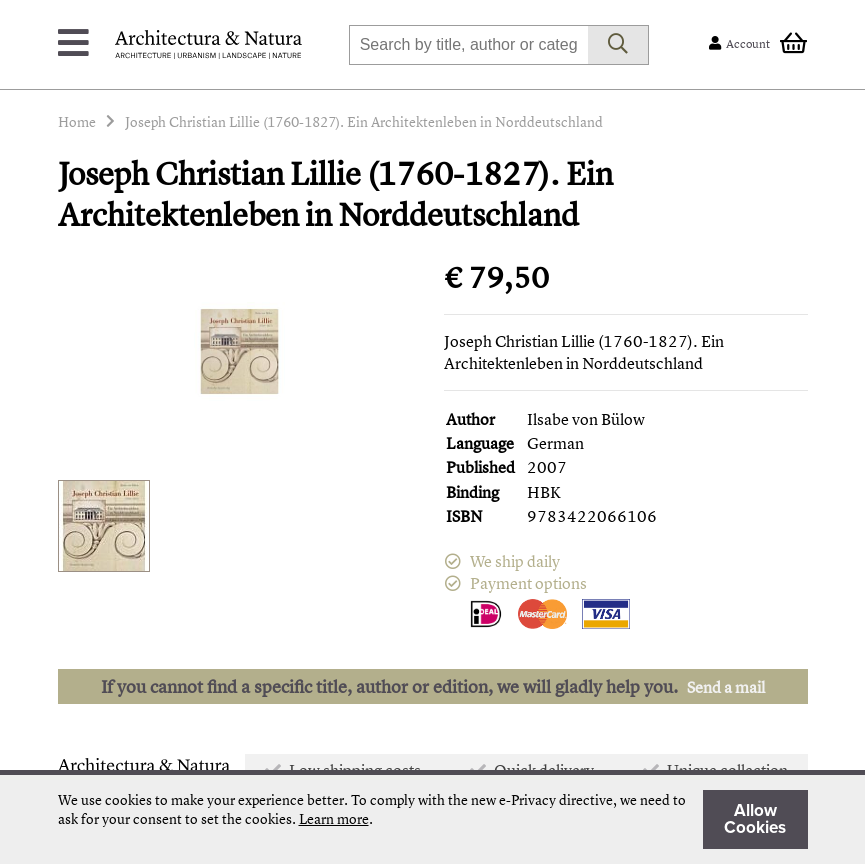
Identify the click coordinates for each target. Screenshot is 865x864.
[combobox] (468, 45)
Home (77, 121)
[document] (433, 819)
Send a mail (726, 687)
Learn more (334, 818)
